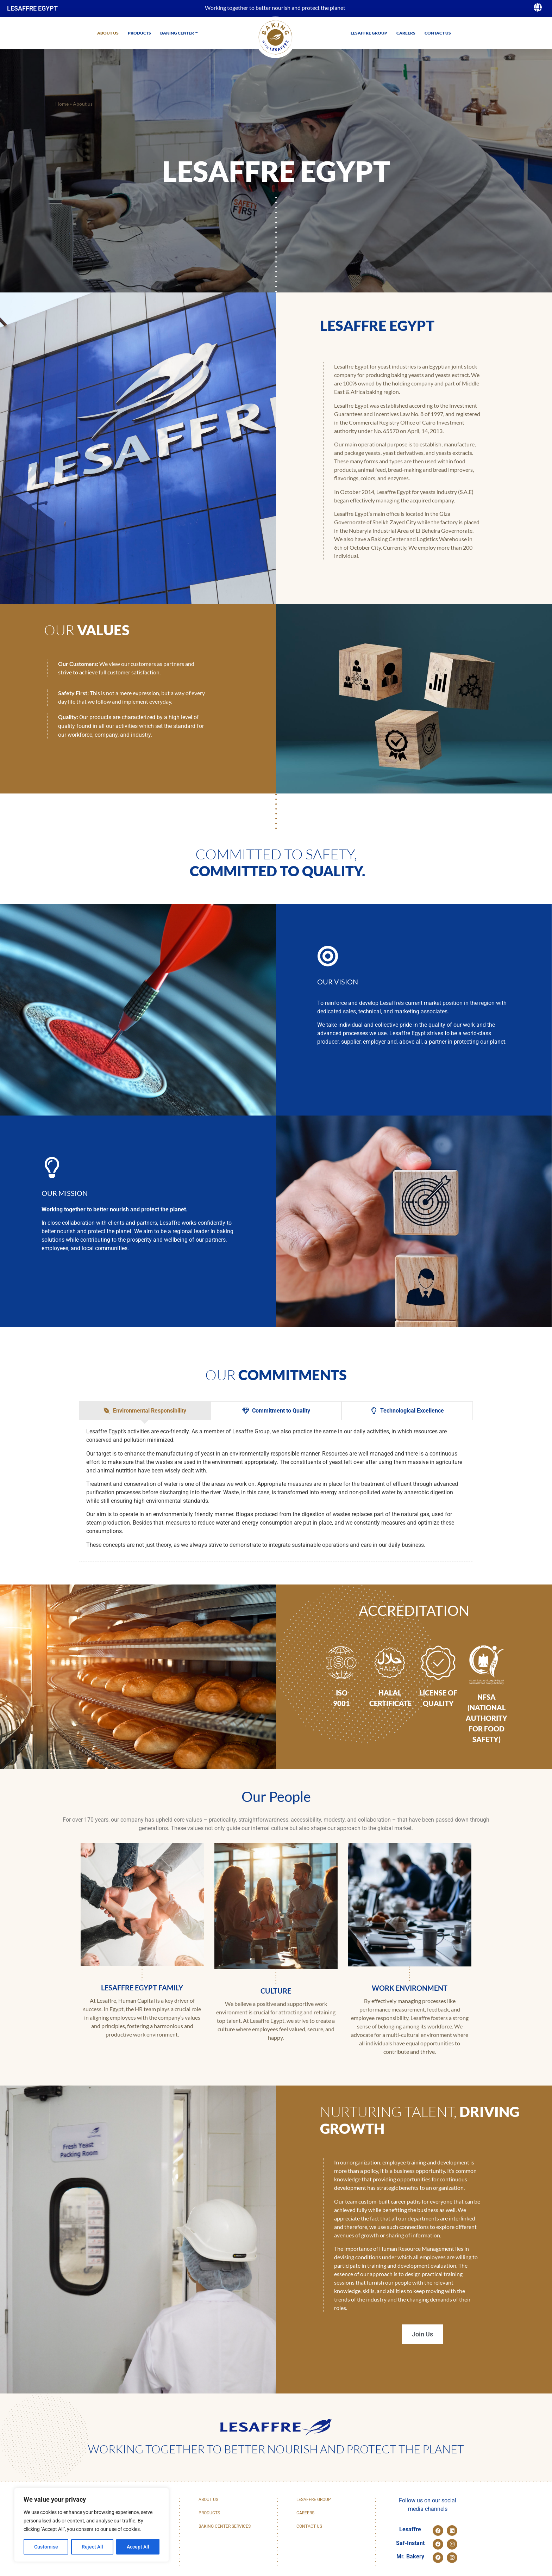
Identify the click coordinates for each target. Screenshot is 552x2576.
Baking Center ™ (179, 33)
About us (108, 33)
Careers (405, 33)
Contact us (438, 33)
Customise (46, 2547)
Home (62, 104)
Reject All (92, 2547)
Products (139, 33)
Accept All (138, 2547)
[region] (91, 2525)
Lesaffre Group (369, 33)
